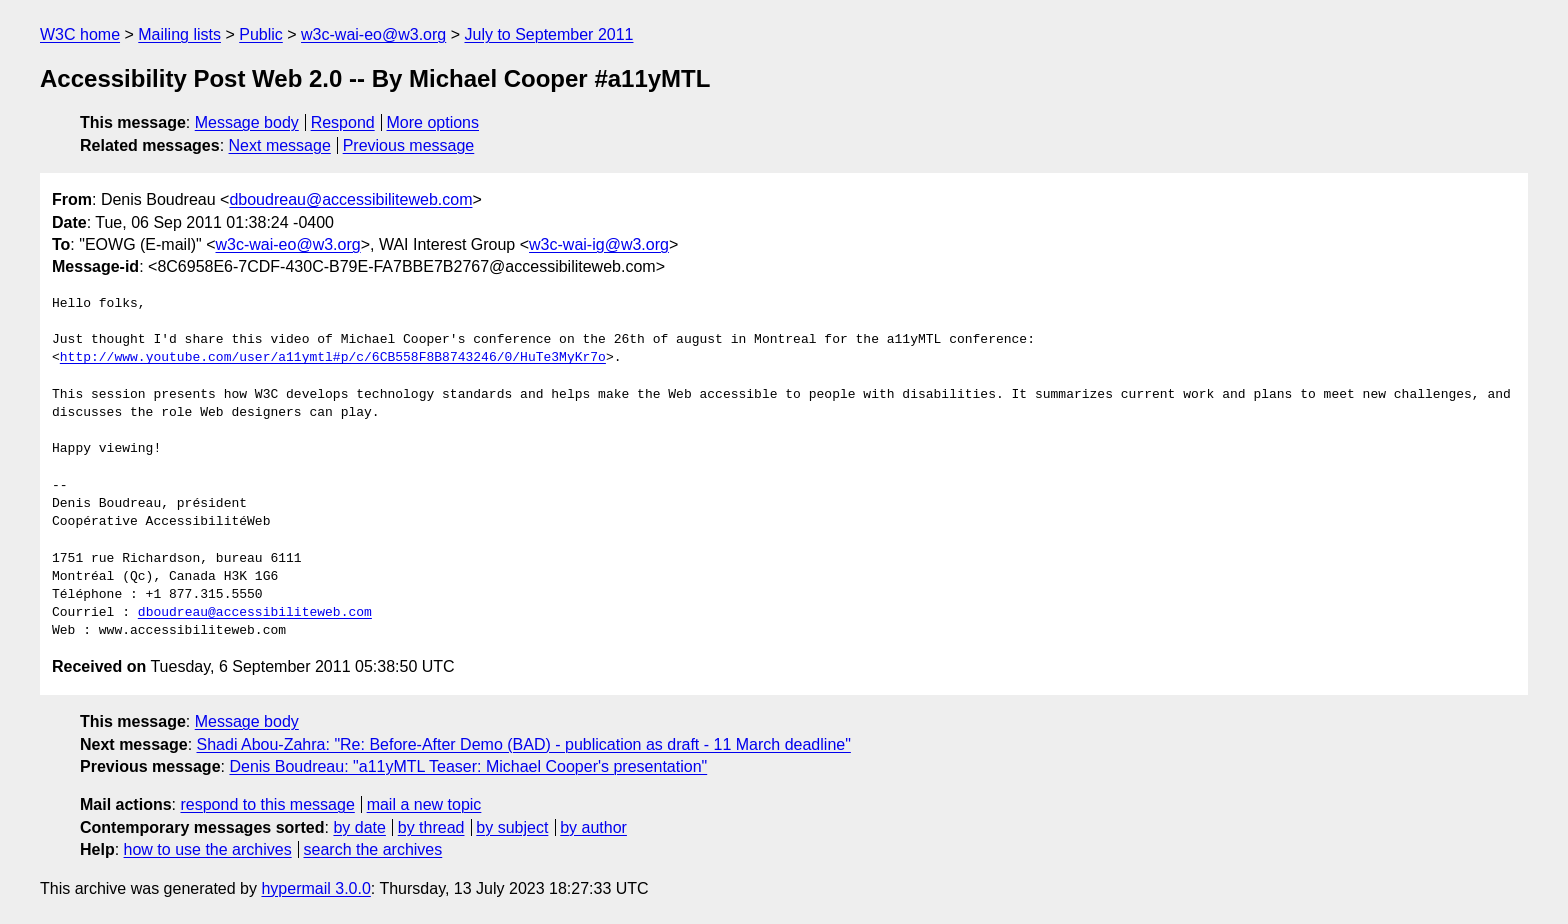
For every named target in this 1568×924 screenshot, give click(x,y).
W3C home (80, 34)
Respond (343, 122)
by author (593, 827)
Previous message (409, 145)
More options (433, 122)
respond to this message (267, 804)
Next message (280, 145)
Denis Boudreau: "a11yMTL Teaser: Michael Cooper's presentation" (468, 766)
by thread (431, 827)
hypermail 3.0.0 (315, 888)
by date (359, 827)
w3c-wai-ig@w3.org (599, 244)
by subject (512, 827)
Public (261, 34)
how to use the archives (208, 849)
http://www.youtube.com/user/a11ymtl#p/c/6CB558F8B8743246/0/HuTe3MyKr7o (333, 358)
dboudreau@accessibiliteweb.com (350, 199)
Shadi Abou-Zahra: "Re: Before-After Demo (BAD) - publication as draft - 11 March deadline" (524, 744)
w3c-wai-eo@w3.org (373, 34)
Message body (247, 122)
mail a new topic (424, 804)
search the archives (373, 849)
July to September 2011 (548, 34)
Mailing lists (179, 34)
